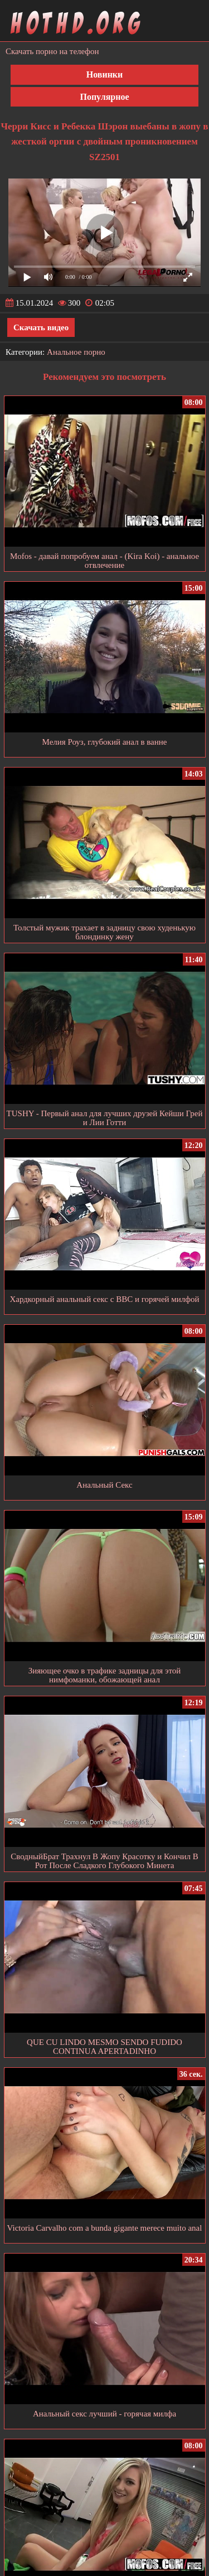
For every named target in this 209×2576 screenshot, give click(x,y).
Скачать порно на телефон (52, 51)
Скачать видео (41, 327)
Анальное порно (76, 352)
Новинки (104, 74)
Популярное (104, 97)
